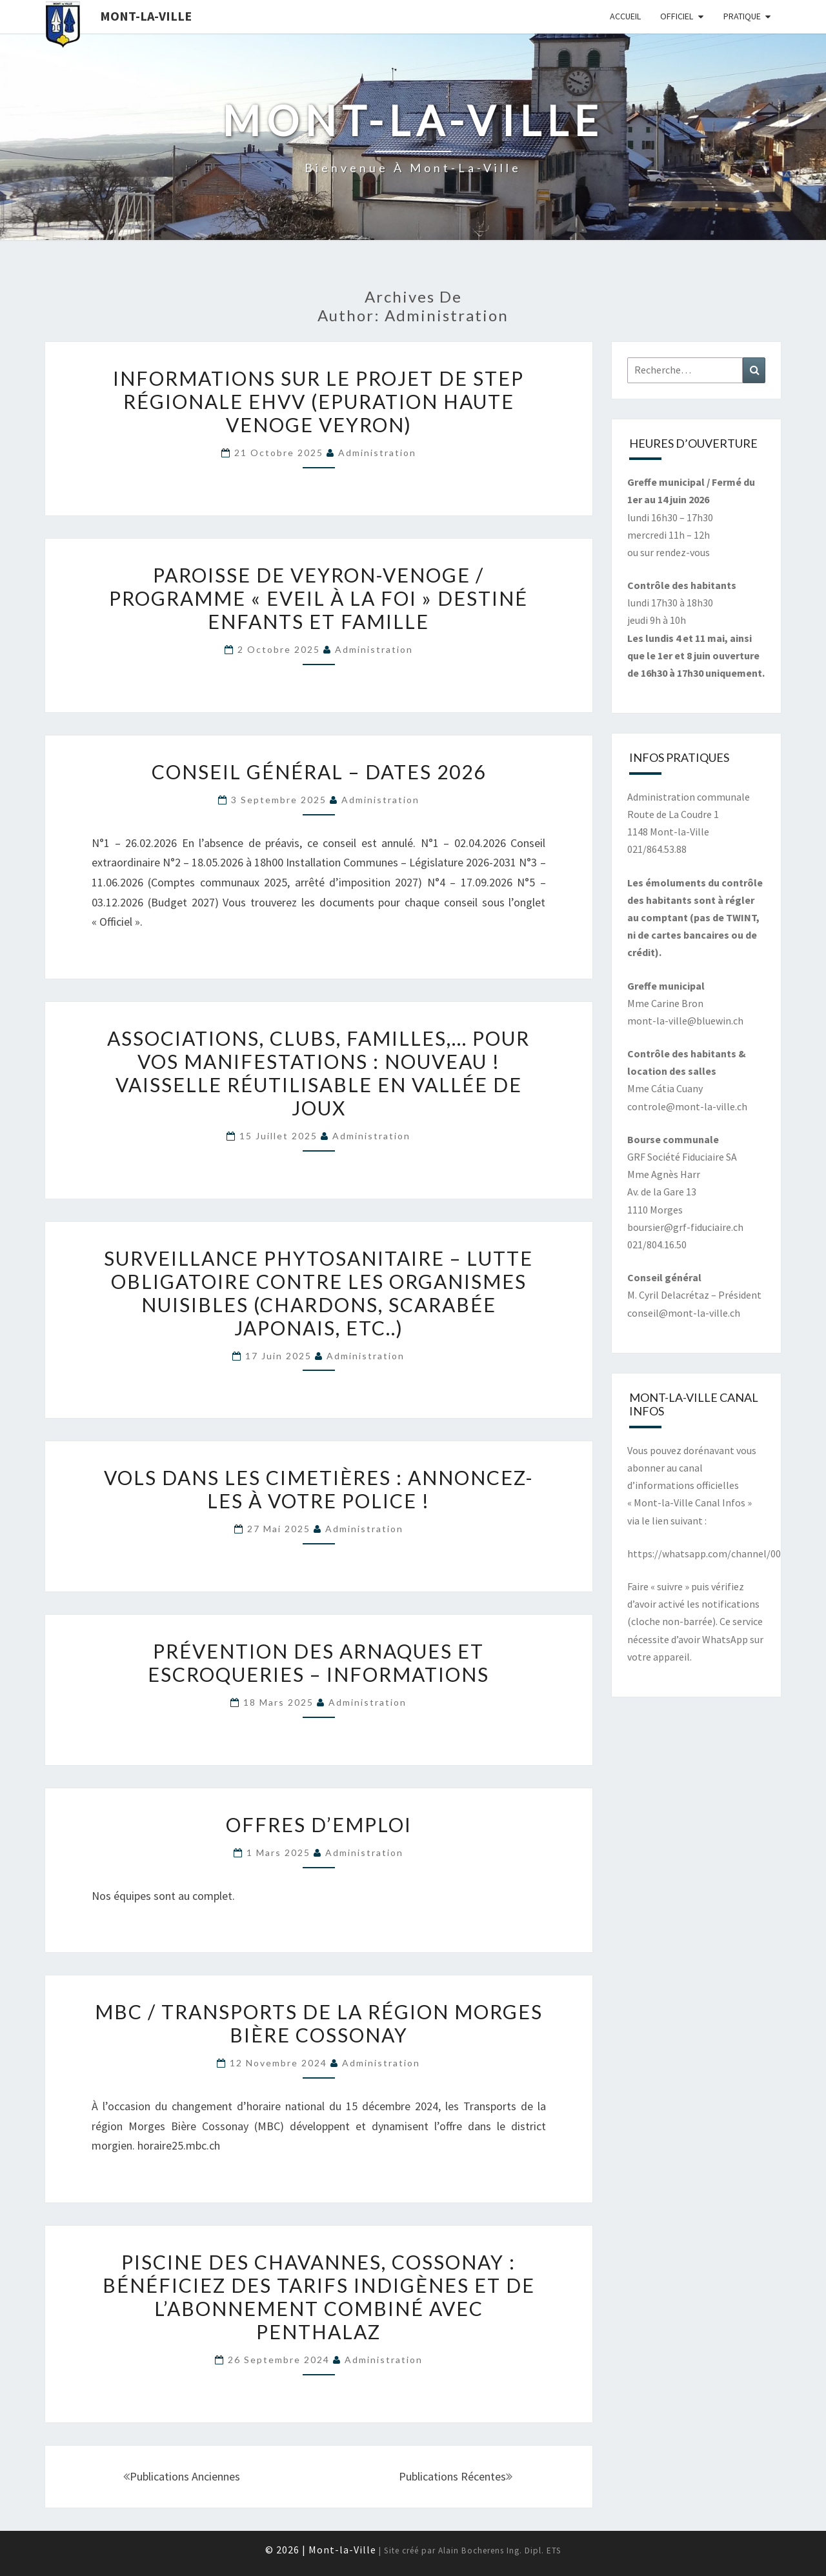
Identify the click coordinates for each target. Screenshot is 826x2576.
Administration (377, 452)
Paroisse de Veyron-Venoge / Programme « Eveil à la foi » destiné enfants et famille (318, 598)
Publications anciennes (181, 2476)
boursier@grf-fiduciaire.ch (685, 1227)
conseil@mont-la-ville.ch (683, 1312)
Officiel (676, 16)
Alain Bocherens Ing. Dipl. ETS (499, 2550)
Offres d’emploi (319, 1824)
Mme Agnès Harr (663, 1174)
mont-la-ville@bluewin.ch (685, 1020)
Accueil (625, 16)
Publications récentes (455, 2476)
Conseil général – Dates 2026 (319, 771)
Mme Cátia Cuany (665, 1088)
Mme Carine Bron (665, 1003)
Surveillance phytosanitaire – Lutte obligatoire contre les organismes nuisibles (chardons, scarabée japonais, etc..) (318, 1292)
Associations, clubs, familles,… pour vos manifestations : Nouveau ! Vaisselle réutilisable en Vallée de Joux (318, 1072)
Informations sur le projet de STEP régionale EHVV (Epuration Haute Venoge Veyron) (318, 401)
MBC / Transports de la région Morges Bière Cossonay (319, 2023)
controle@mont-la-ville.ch (687, 1106)
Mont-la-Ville (146, 16)
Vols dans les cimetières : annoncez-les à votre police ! (319, 1489)
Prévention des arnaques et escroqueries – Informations (318, 1662)
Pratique (742, 16)
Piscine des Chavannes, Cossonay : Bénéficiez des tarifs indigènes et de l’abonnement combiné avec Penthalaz (319, 2296)
